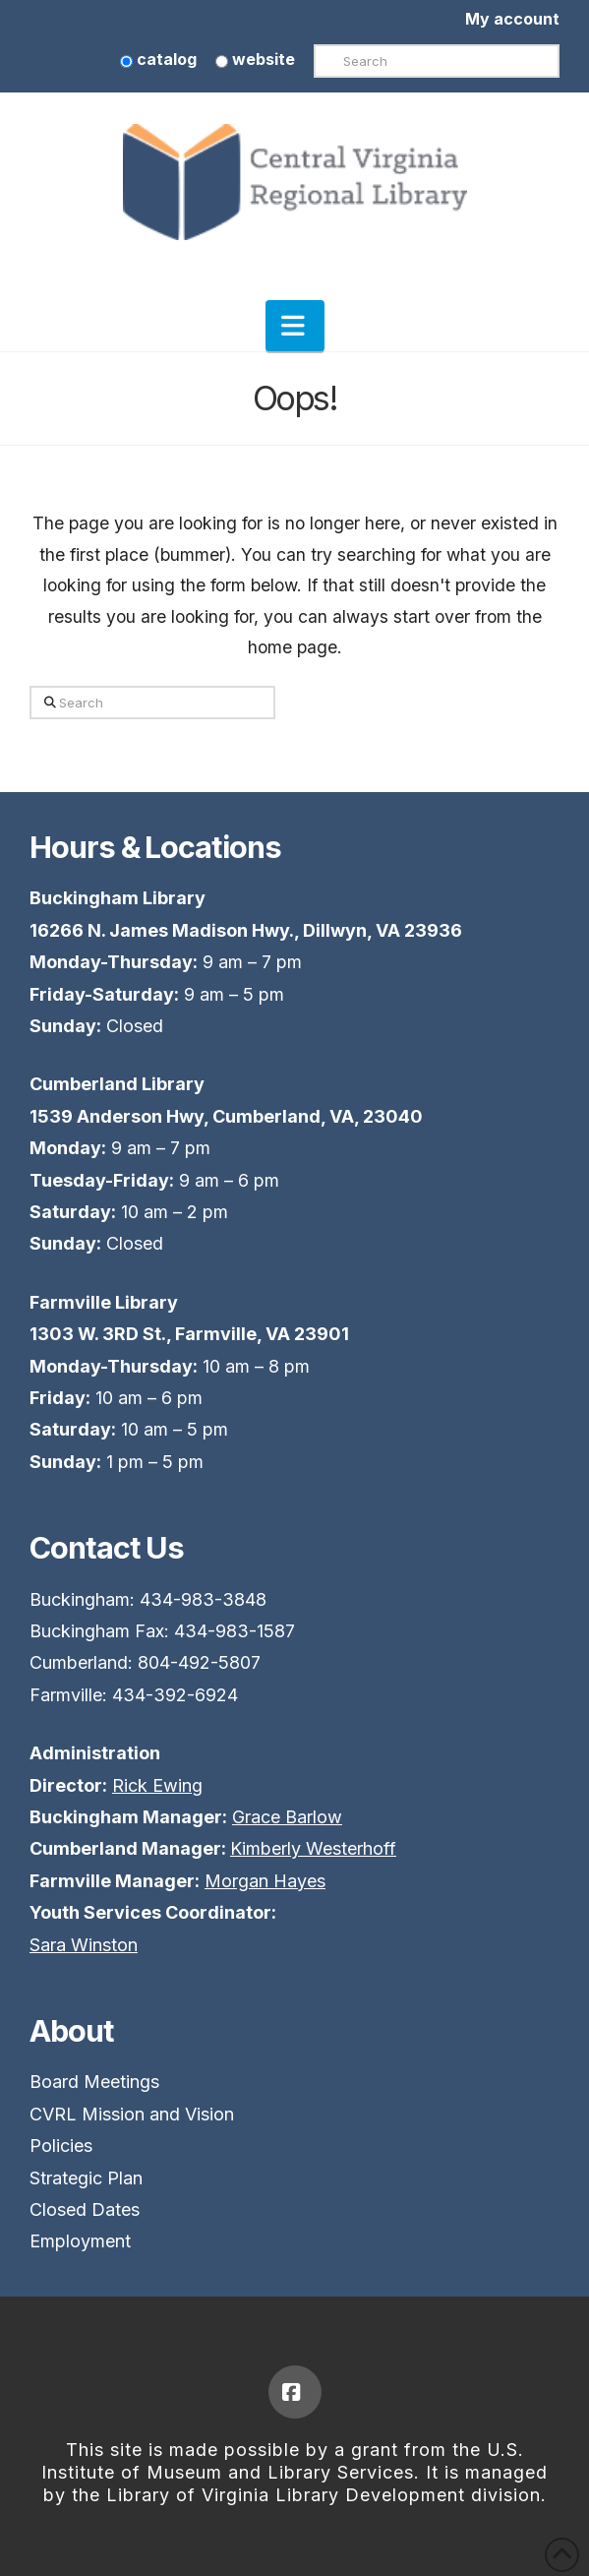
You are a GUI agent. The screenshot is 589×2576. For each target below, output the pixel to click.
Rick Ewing (157, 1785)
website (255, 59)
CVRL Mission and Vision (131, 2114)
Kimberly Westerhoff (313, 1848)
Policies (60, 2145)
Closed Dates (84, 2209)
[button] (294, 325)
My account (512, 19)
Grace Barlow (287, 1817)
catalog (158, 59)
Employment (80, 2241)
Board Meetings (94, 2081)
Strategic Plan (86, 2178)
